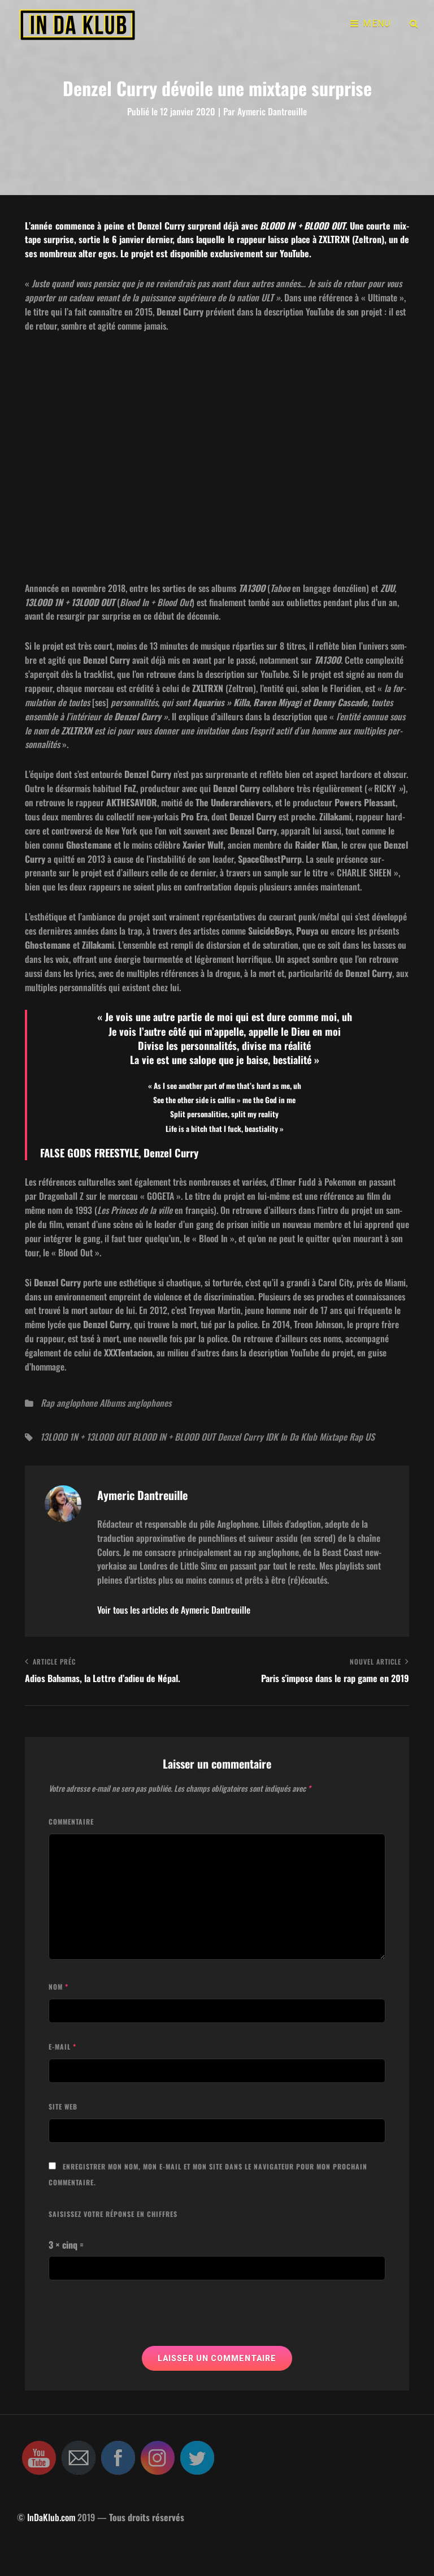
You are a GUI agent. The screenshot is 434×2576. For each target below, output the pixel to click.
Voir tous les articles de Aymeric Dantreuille (173, 1610)
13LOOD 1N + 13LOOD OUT (85, 1436)
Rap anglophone (69, 1403)
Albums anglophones (135, 1403)
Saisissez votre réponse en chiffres (113, 2214)
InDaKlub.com (51, 2517)
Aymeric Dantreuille (272, 111)
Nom (58, 1986)
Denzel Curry (240, 1436)
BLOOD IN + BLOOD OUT (173, 1436)
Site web (63, 2106)
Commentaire (71, 1821)
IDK (272, 1436)
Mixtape (333, 1436)
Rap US (362, 1436)
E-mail (62, 2046)
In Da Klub (298, 1436)
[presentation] (134, 2318)
